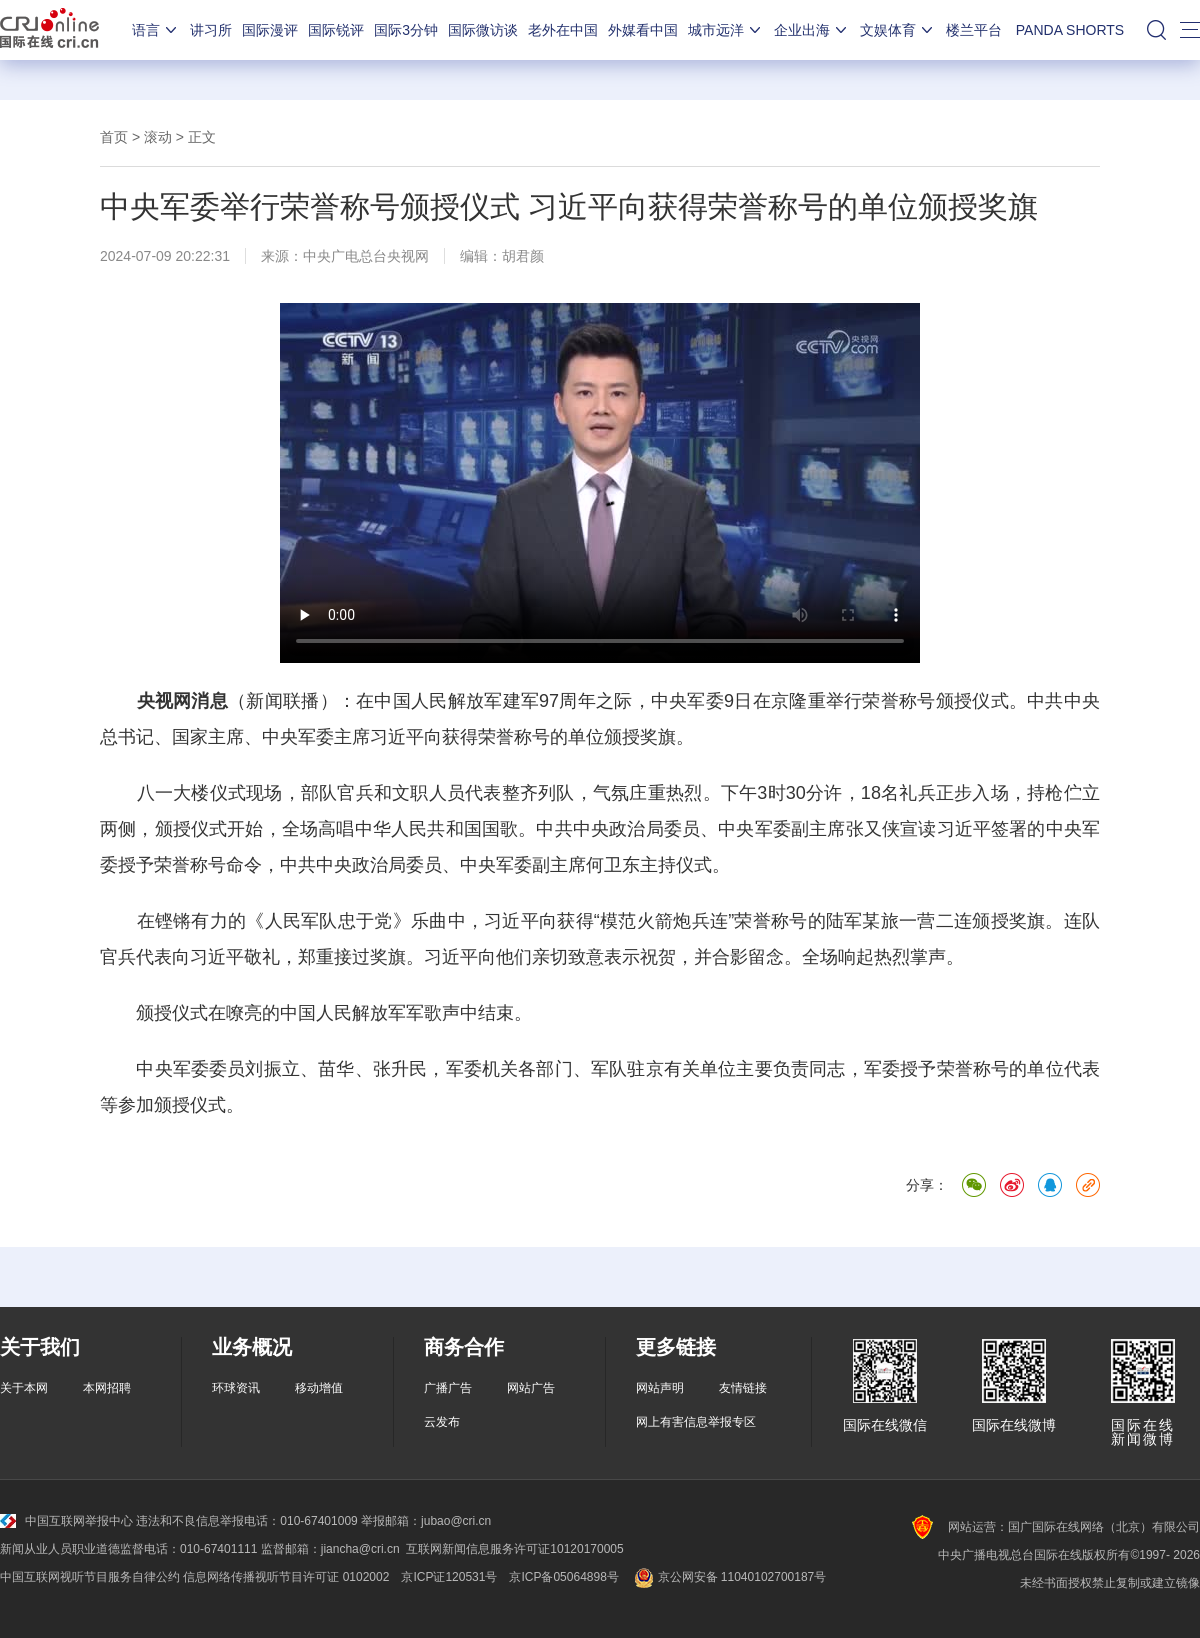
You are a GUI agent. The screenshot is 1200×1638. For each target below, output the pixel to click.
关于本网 (24, 1388)
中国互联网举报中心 (66, 1521)
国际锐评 (336, 30)
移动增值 (319, 1388)
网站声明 (660, 1388)
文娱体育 (898, 30)
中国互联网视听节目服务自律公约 (90, 1577)
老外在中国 (563, 30)
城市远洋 (726, 30)
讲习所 (211, 30)
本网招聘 (107, 1388)
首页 (114, 137)
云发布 (442, 1422)
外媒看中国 (643, 30)
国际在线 (49, 30)
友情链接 (743, 1388)
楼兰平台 (974, 30)
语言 (156, 30)
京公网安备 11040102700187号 (728, 1577)
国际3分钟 (406, 30)
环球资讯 (236, 1388)
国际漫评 (270, 30)
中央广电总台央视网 (366, 256)
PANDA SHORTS (1070, 30)
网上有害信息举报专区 (696, 1422)
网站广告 (531, 1388)
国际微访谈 (483, 30)
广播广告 (448, 1388)
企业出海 (812, 30)
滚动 (158, 137)
